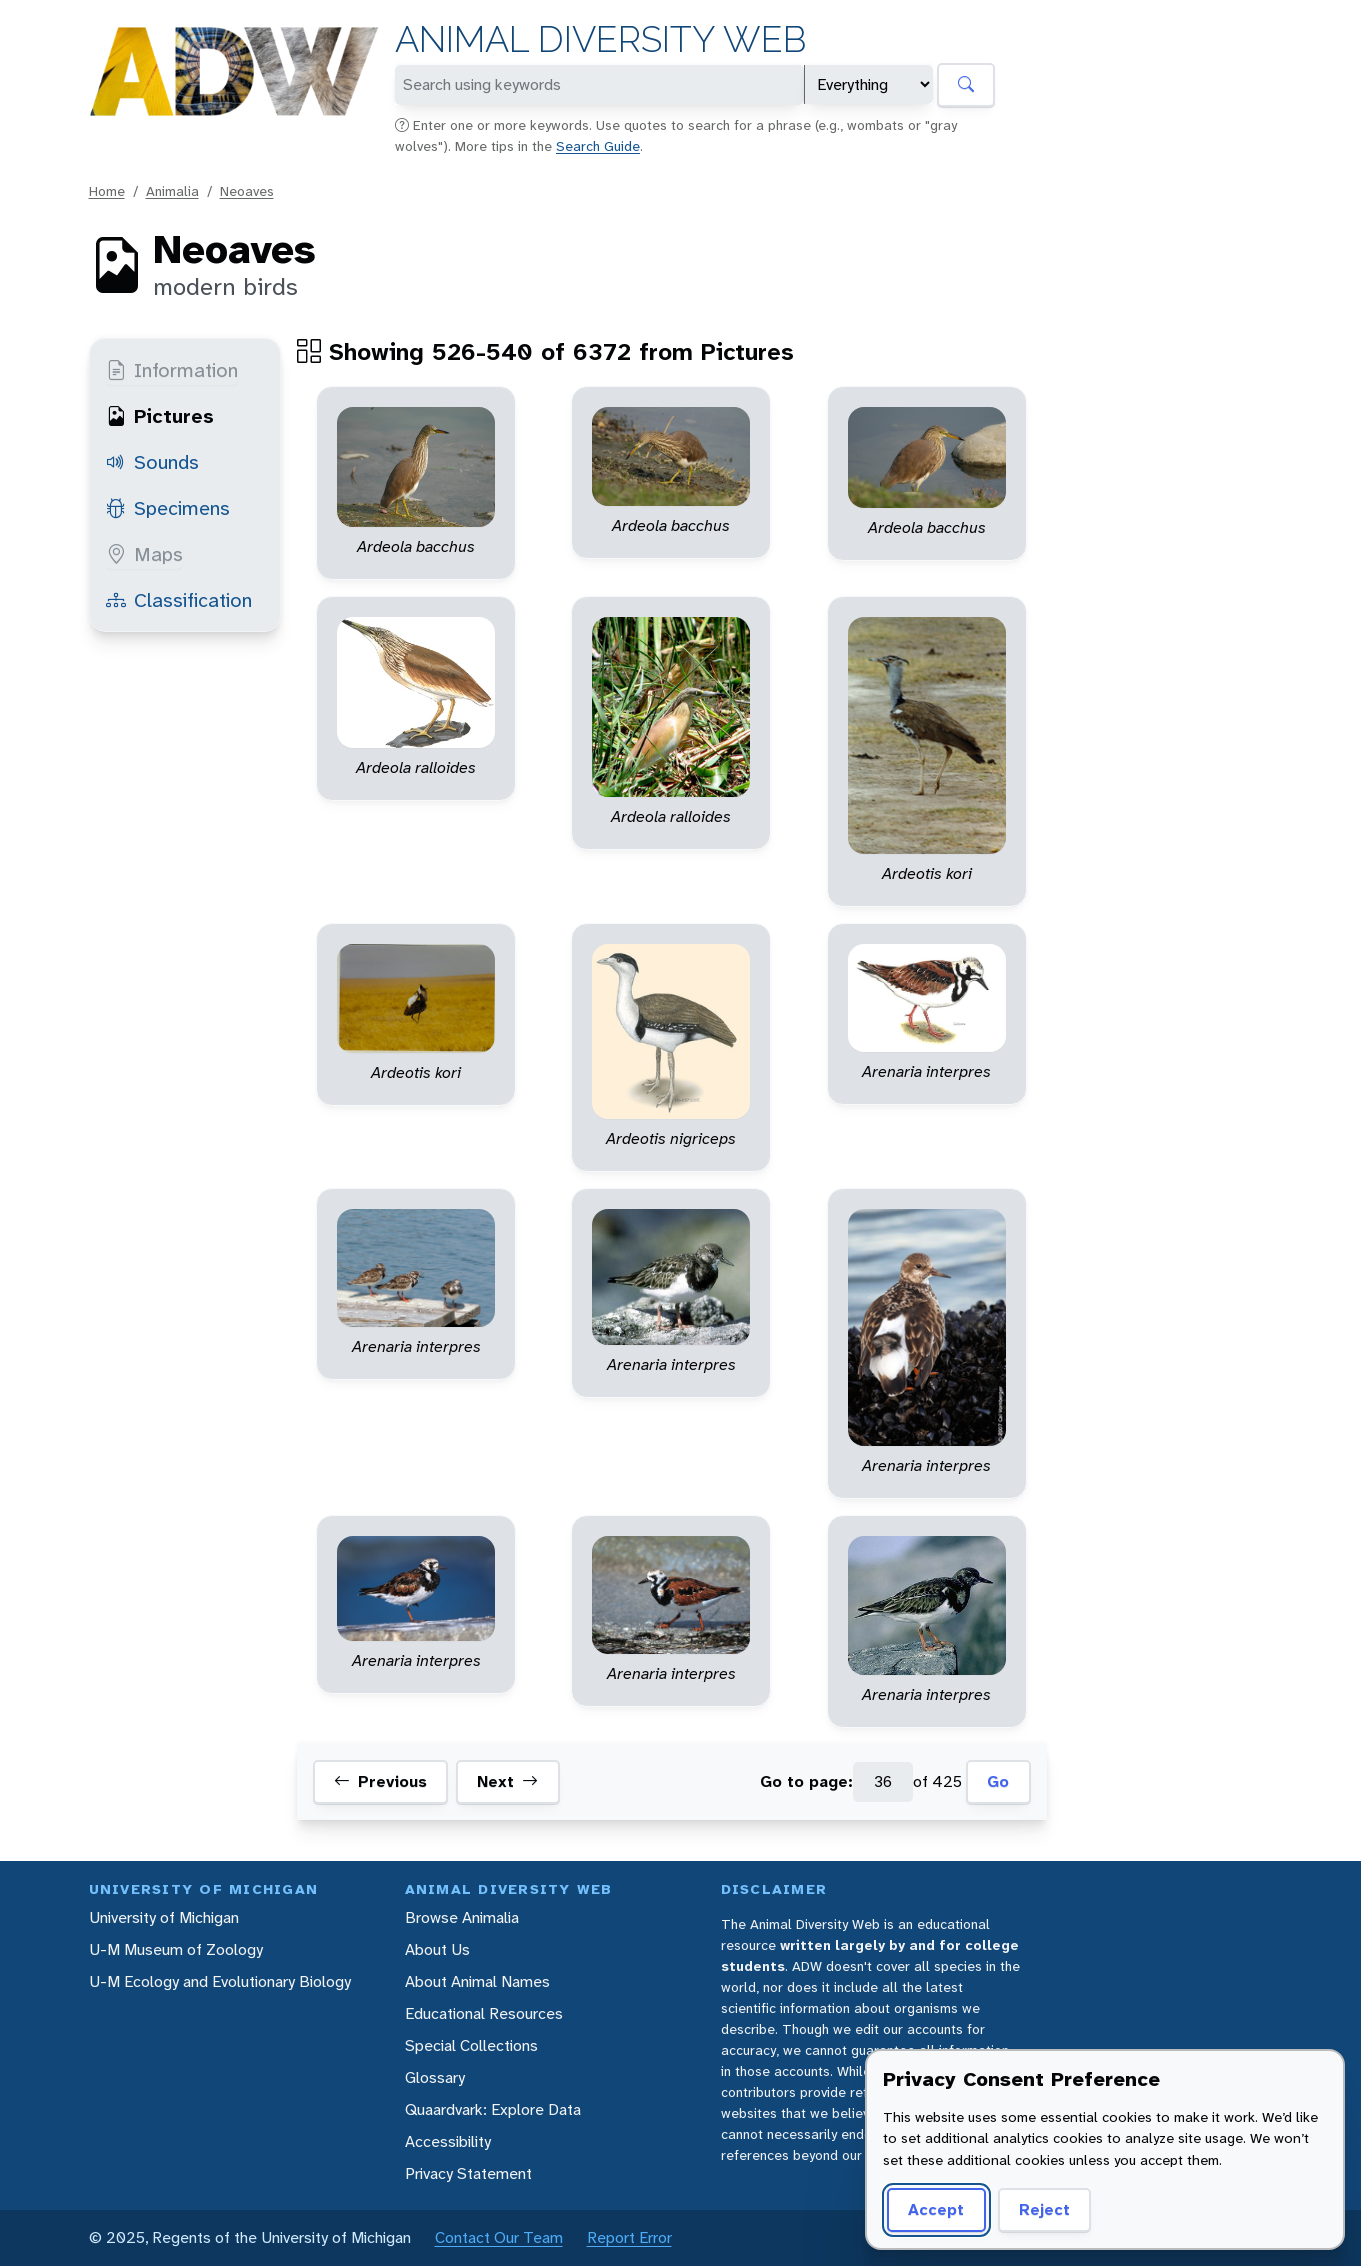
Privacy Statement (468, 2173)
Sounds (152, 462)
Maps (144, 554)
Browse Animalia (462, 1917)
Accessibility (448, 2141)
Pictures (160, 416)
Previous (380, 1782)
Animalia (172, 191)
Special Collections (471, 2045)
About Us (437, 1949)
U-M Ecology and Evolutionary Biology (220, 1981)
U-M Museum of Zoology (176, 1949)
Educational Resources (484, 2013)
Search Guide (598, 146)
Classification (179, 600)
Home (107, 191)
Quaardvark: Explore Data (493, 2109)
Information (172, 370)
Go (998, 1781)
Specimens (168, 508)
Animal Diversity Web (600, 39)
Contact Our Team (499, 2237)
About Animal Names (477, 1981)
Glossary (435, 2077)
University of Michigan (164, 1917)
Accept (936, 2209)
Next (507, 1782)
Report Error (629, 2237)
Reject (1044, 2209)
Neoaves (247, 191)
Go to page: (806, 1781)
